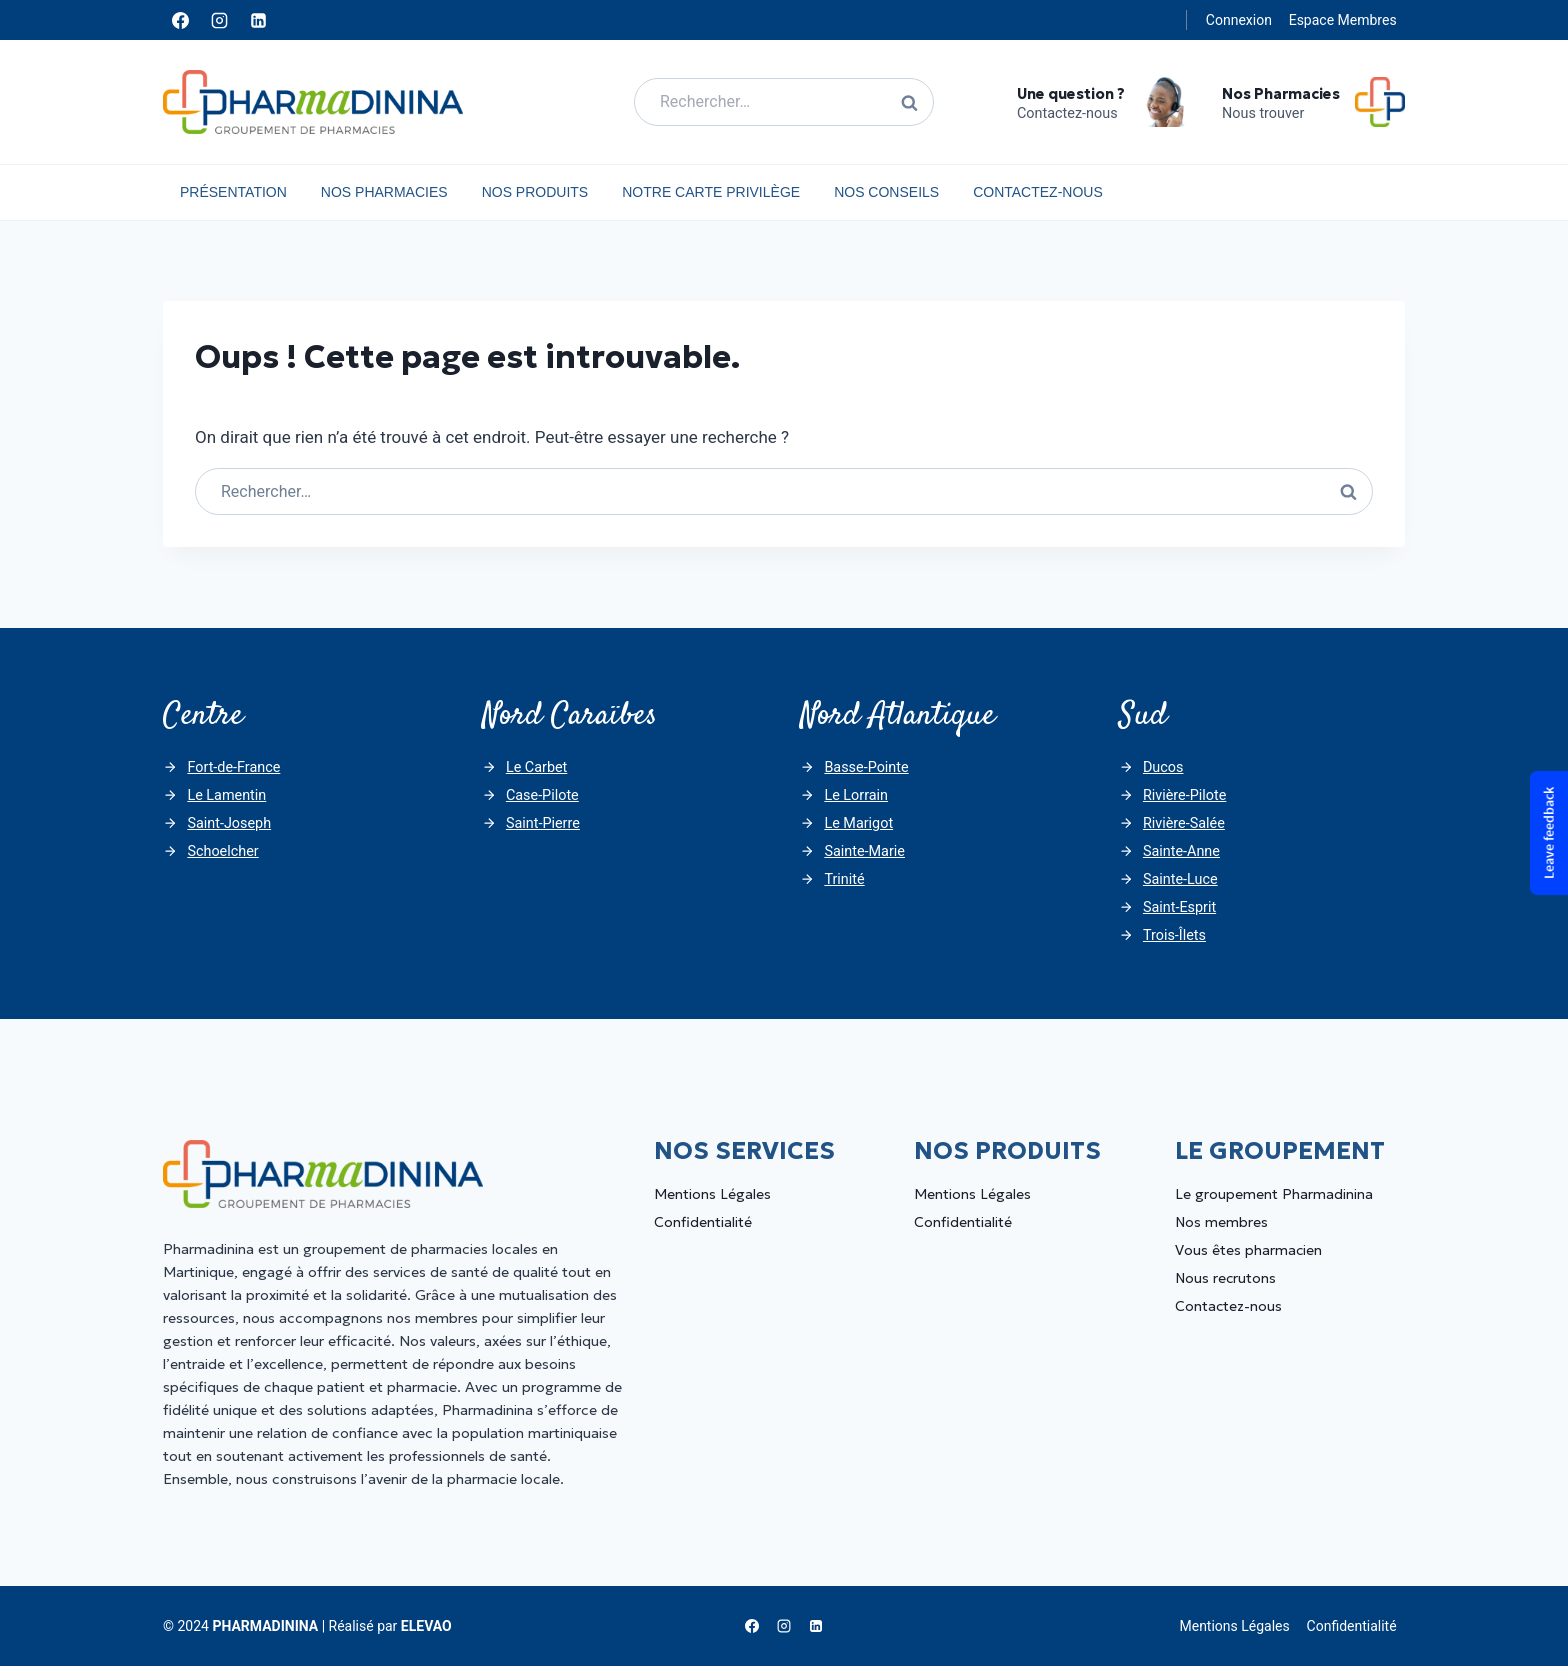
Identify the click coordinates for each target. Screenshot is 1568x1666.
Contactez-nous (1038, 192)
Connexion (1239, 20)
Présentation (233, 192)
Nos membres (1221, 1222)
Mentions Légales (712, 1194)
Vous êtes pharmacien (1248, 1250)
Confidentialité (703, 1222)
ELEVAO (426, 1626)
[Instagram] (219, 20)
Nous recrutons (1225, 1278)
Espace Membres (1343, 20)
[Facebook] (180, 20)
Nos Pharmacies (384, 192)
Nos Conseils (886, 192)
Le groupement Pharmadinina (1274, 1194)
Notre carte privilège (711, 192)
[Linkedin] (258, 20)
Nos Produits (535, 192)
